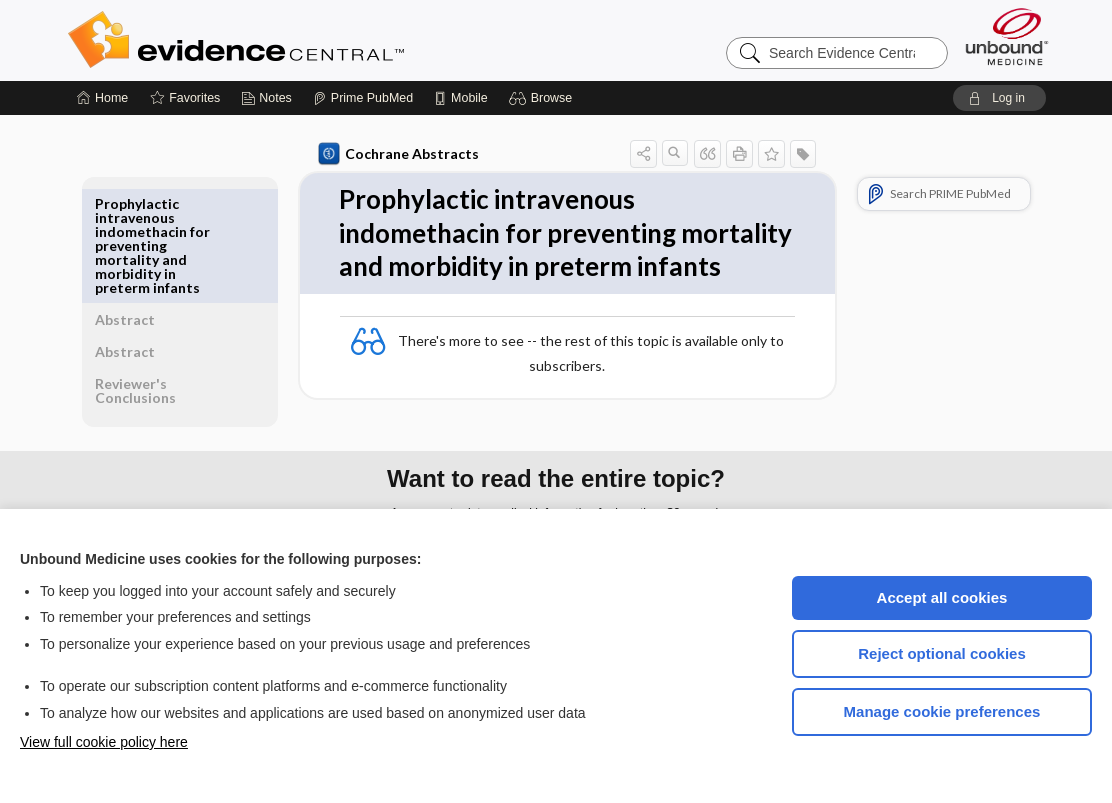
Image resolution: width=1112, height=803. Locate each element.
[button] (543, 98)
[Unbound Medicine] (1007, 36)
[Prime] (363, 98)
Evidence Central (316, 40)
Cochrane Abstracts (395, 154)
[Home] (102, 98)
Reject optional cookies (942, 653)
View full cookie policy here (104, 742)
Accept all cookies (942, 597)
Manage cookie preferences (942, 711)
